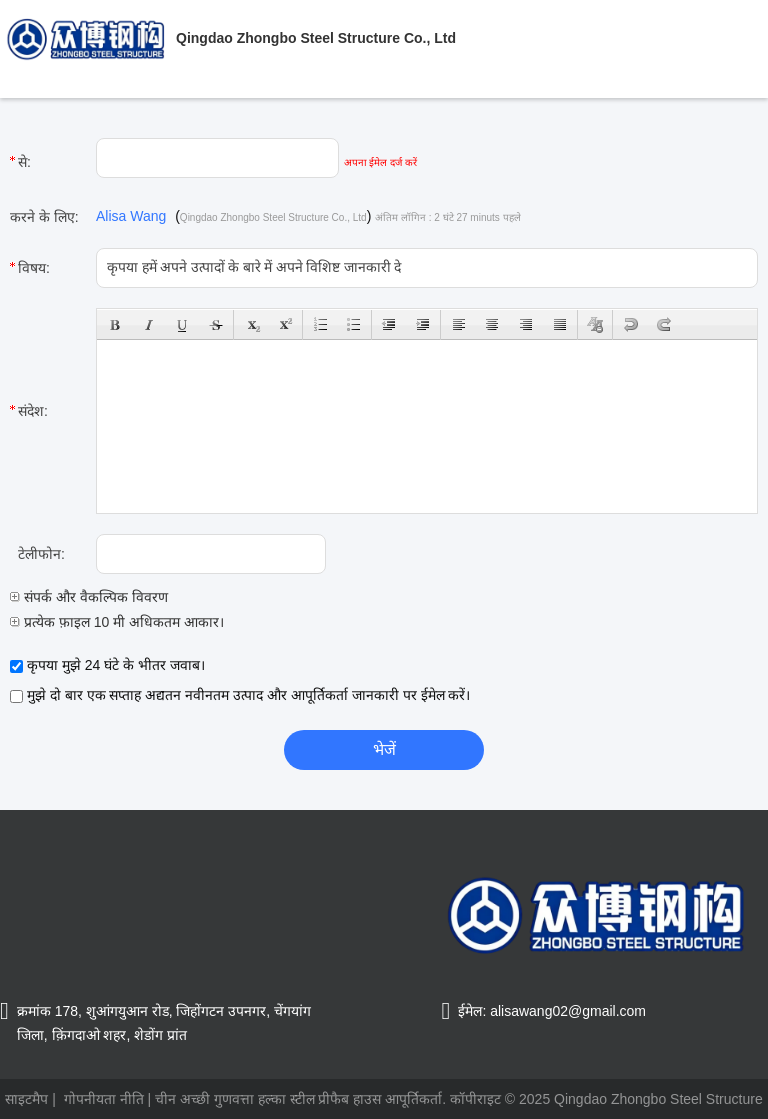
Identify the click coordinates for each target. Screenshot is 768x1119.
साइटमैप (26, 1099)
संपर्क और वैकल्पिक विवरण (89, 597)
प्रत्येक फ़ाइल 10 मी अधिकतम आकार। (117, 622)
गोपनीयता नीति (104, 1099)
